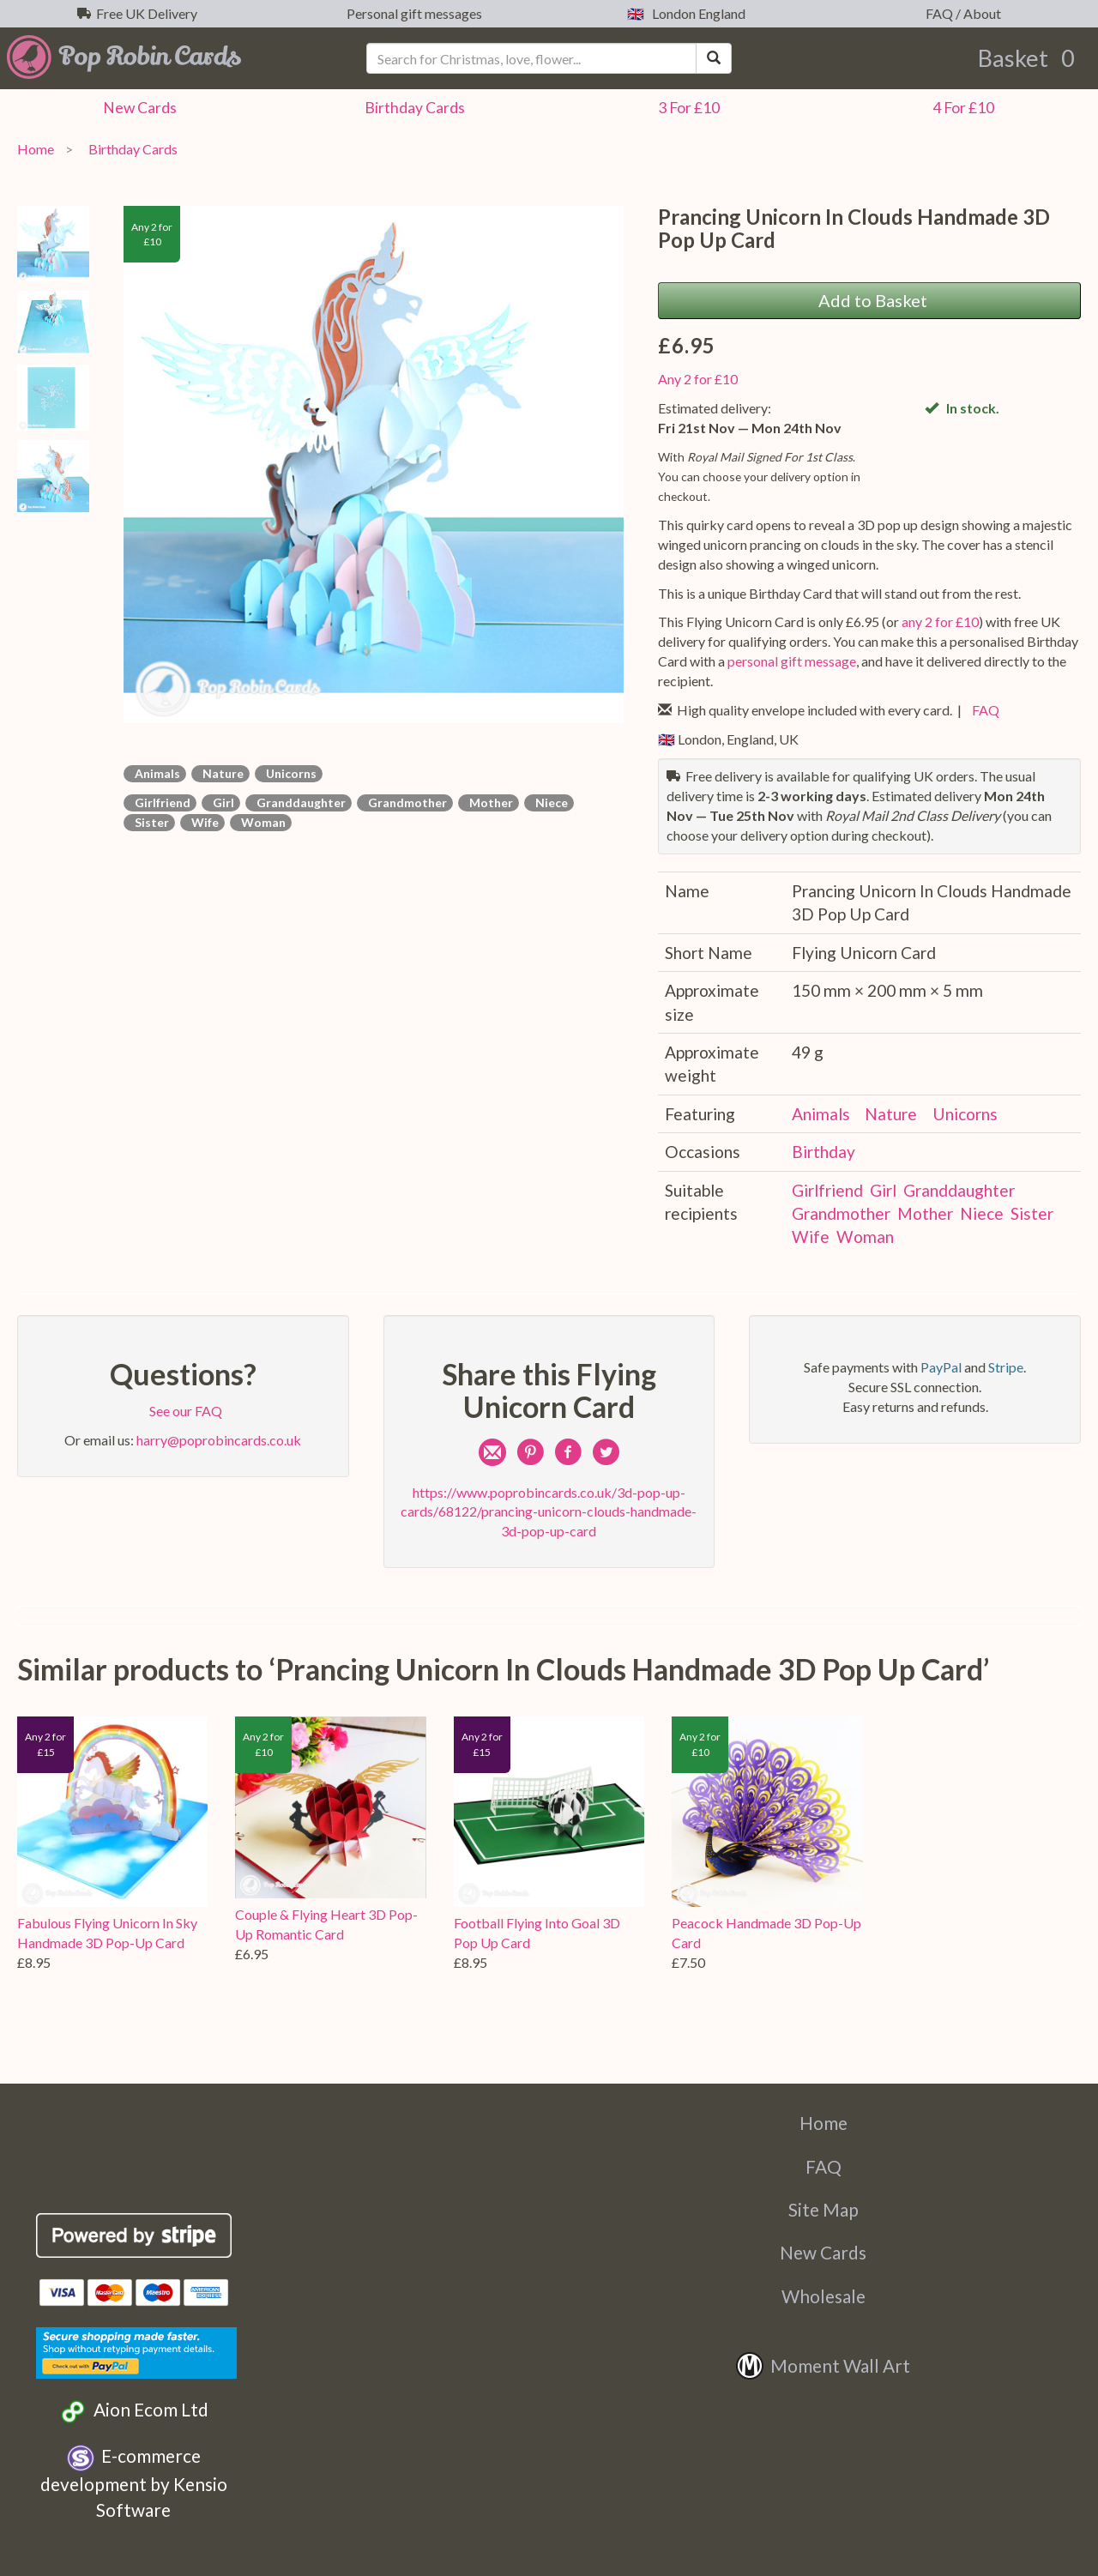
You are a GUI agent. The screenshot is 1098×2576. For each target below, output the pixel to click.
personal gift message (791, 661)
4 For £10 (960, 108)
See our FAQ (183, 1411)
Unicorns (289, 773)
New (137, 108)
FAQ (983, 710)
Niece (549, 802)
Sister (149, 822)
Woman (261, 822)
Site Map (823, 2209)
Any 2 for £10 (698, 379)
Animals (155, 773)
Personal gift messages (411, 13)
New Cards (823, 2252)
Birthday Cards (130, 149)
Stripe (1005, 1367)
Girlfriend (160, 802)
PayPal (941, 1367)
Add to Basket (869, 300)
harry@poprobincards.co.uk (218, 1440)
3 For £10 (686, 108)
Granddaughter (298, 802)
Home (35, 149)
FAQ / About (960, 13)
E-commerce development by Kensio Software (133, 2482)
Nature (220, 773)
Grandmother (405, 802)
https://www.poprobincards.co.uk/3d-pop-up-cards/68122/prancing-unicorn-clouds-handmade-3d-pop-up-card (549, 1512)
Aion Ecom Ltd (133, 2411)
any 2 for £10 (940, 621)
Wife (202, 822)
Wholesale (823, 2296)
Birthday (412, 108)
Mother (488, 802)
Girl (221, 802)
